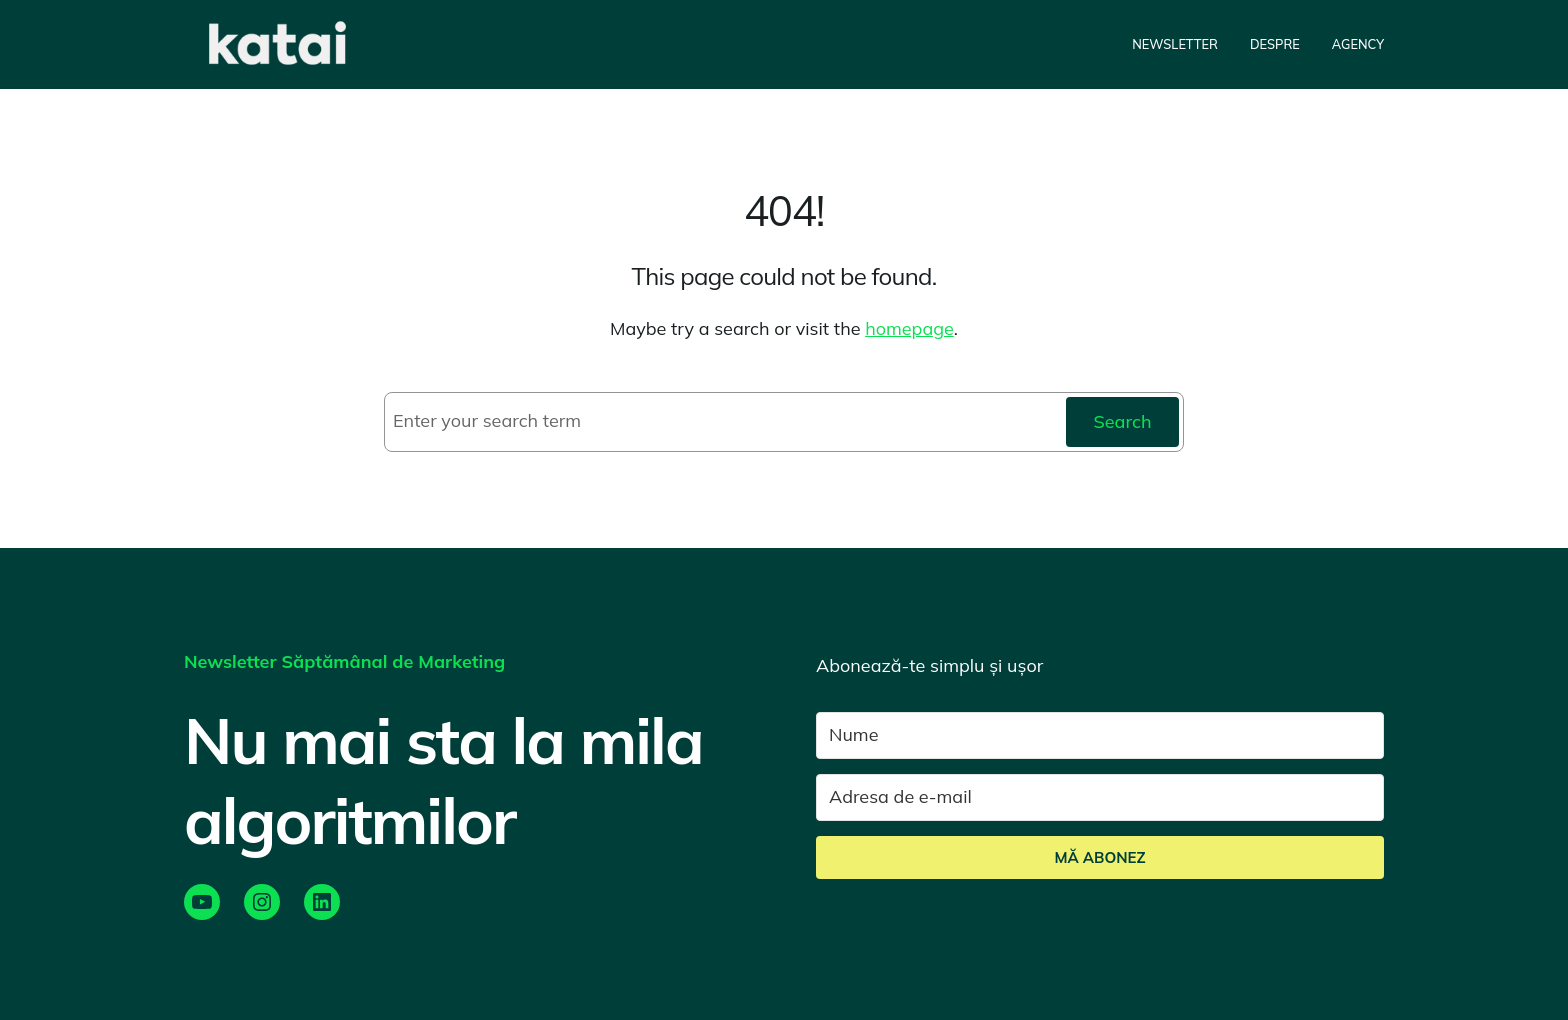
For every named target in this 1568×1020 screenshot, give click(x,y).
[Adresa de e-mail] (1100, 797)
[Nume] (1100, 735)
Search (1122, 421)
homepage (909, 328)
